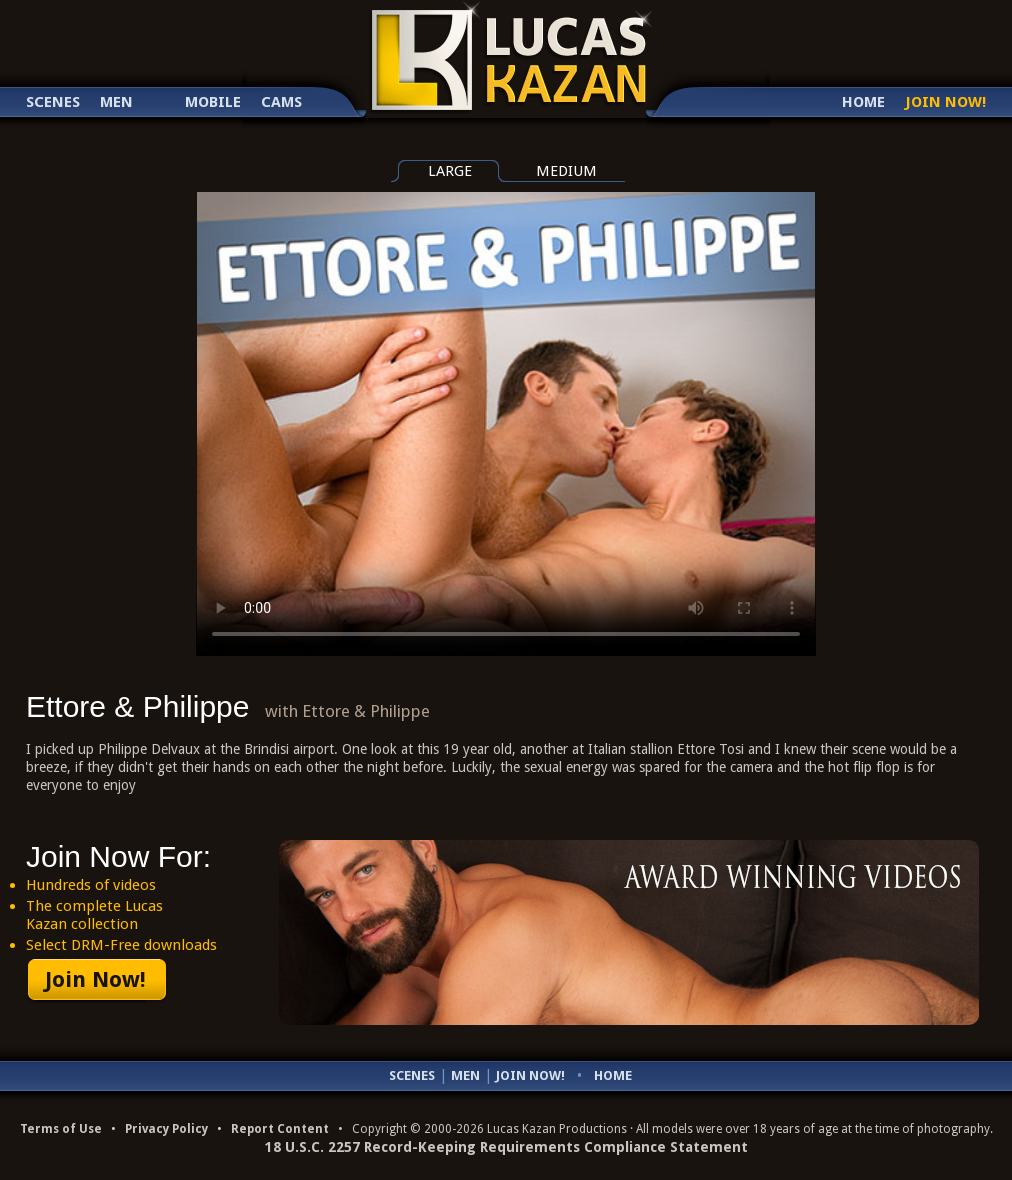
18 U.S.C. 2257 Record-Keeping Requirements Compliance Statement (506, 1147)
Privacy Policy (166, 1129)
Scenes (53, 102)
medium (566, 171)
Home (863, 102)
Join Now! (945, 102)
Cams (281, 102)
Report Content (280, 1129)
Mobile (213, 102)
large (450, 171)
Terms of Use (61, 1129)
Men (116, 102)
